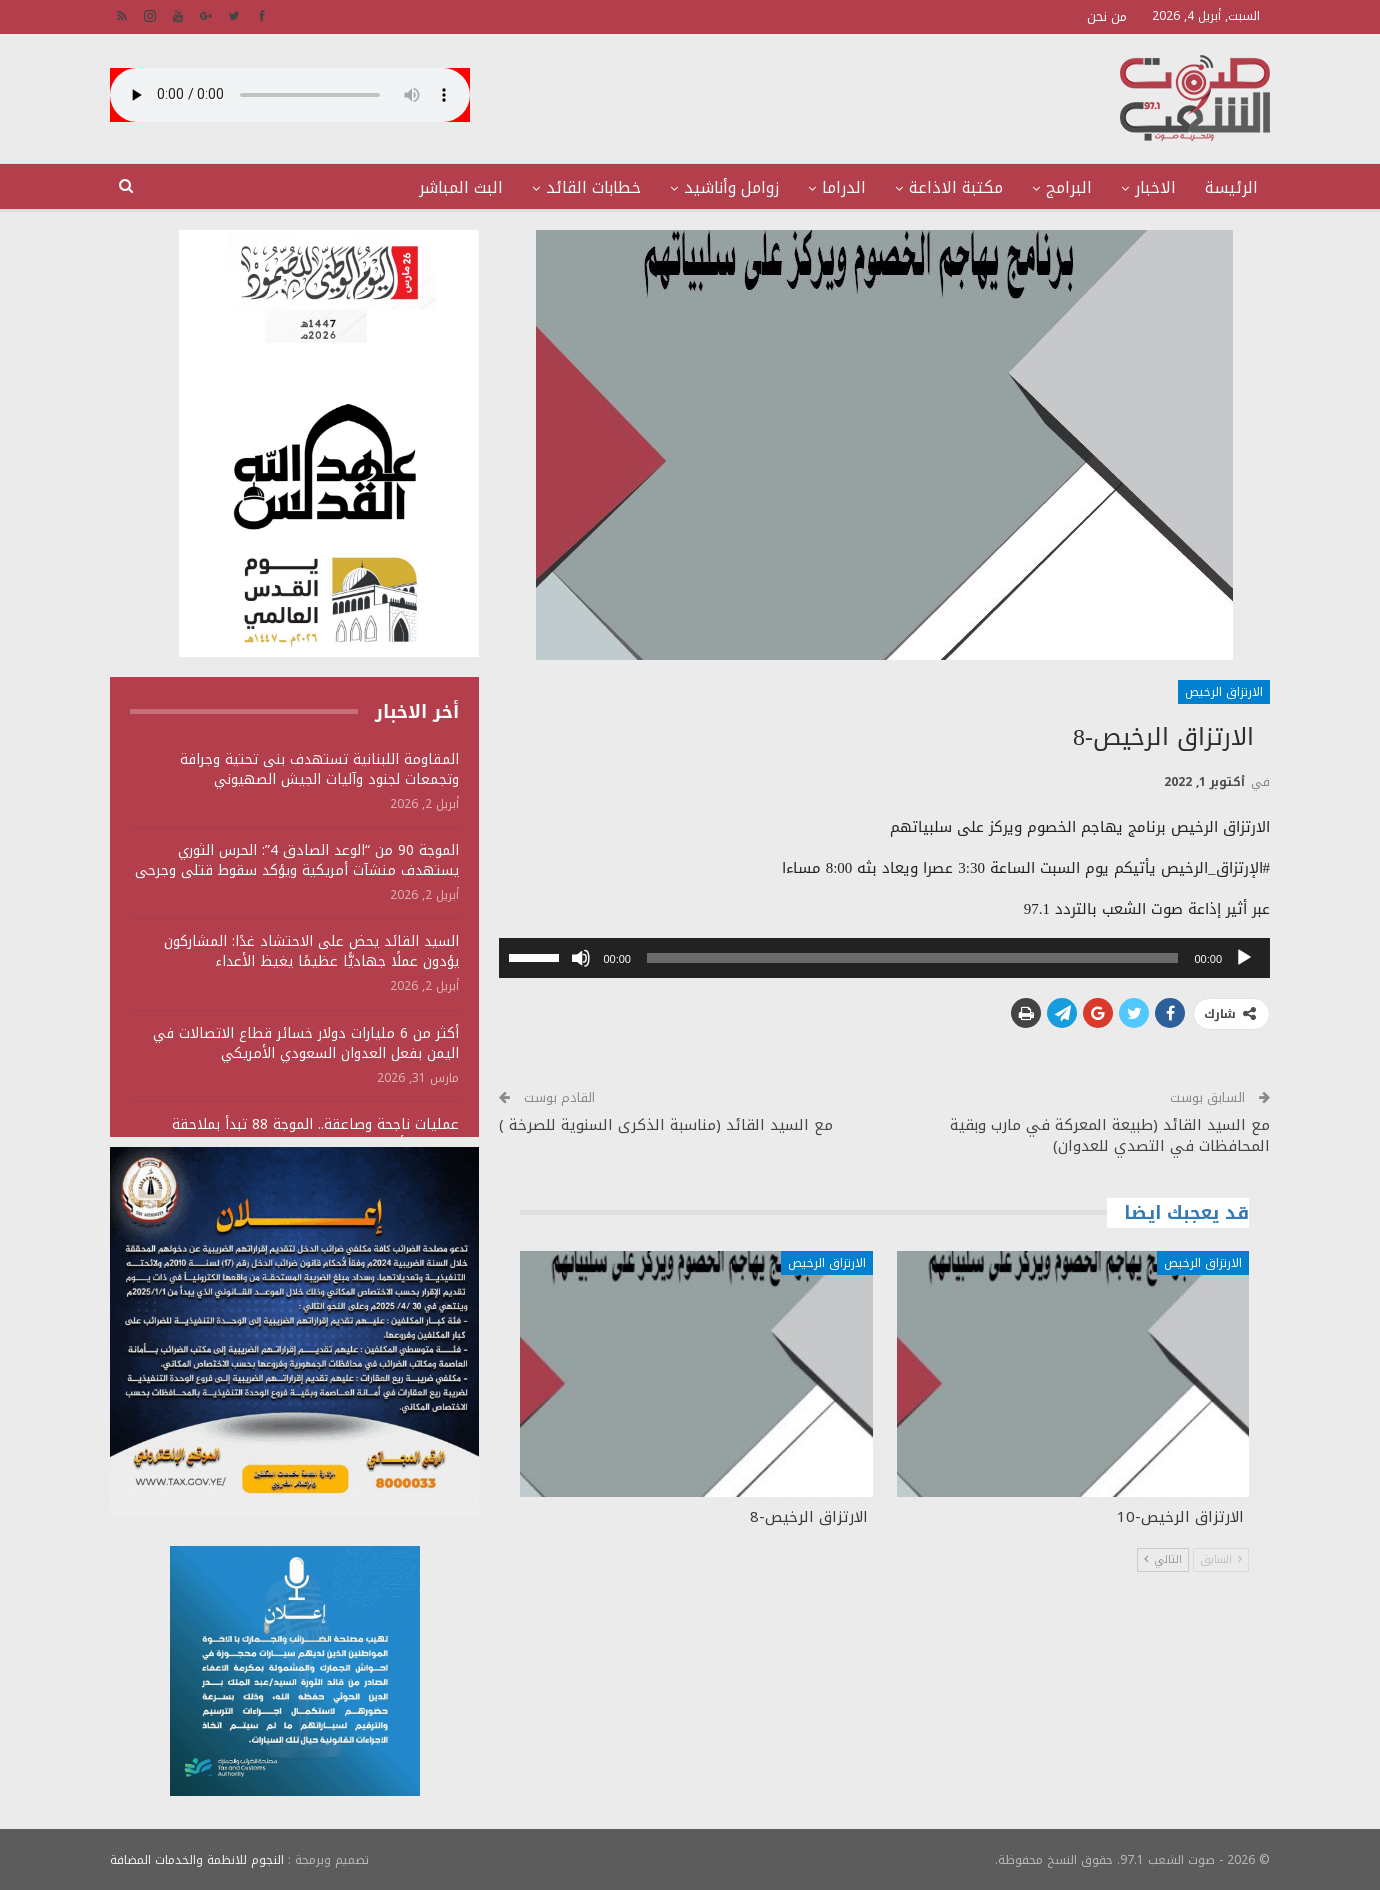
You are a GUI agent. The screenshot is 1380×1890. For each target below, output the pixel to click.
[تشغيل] (1244, 958)
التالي (1163, 1559)
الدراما (844, 187)
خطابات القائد (593, 187)
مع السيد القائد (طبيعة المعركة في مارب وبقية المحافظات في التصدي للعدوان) (1110, 1135)
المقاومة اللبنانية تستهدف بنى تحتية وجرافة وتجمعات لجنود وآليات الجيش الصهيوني (319, 769)
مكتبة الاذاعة (956, 187)
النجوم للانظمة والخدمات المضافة (197, 1859)
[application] (884, 958)
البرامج (1069, 187)
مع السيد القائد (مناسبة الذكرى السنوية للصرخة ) (666, 1125)
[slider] (913, 958)
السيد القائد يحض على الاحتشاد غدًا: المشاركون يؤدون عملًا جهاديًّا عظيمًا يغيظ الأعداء (311, 951)
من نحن (1107, 16)
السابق (1221, 1559)
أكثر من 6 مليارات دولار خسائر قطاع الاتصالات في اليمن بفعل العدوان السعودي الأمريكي (306, 1043)
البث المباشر (461, 187)
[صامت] (581, 958)
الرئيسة (1231, 187)
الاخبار (1155, 187)
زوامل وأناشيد (731, 187)
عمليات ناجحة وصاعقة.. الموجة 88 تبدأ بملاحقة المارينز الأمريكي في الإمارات (315, 1134)
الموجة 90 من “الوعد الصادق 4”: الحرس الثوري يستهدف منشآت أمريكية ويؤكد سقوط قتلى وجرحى (297, 860)
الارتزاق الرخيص (1224, 692)
